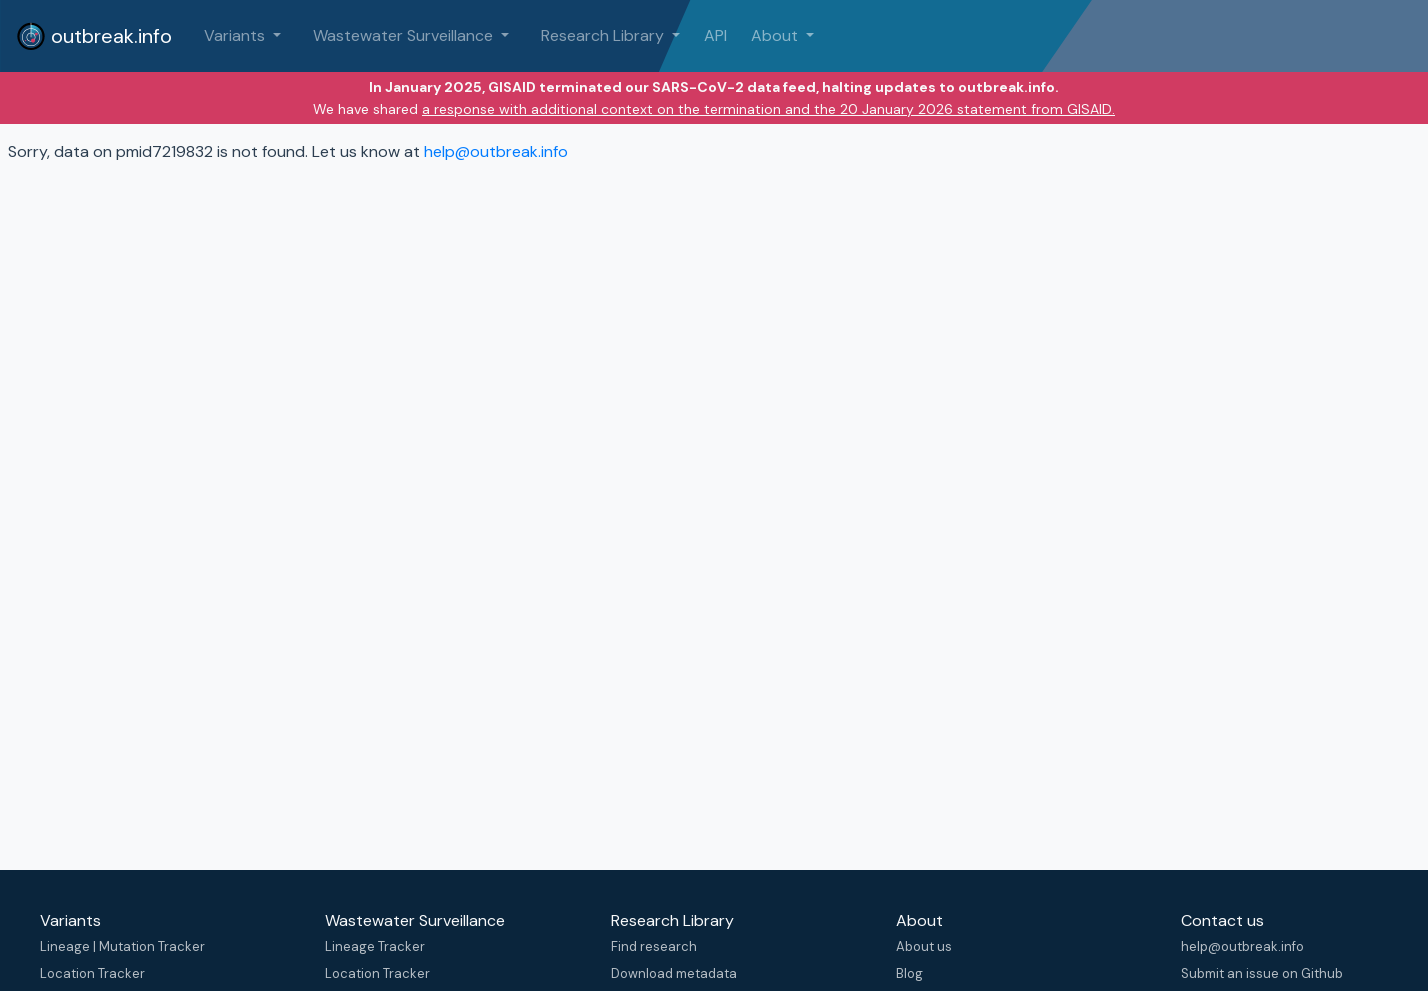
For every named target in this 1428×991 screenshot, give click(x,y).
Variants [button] (236, 35)
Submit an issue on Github (1262, 973)
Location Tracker (92, 973)
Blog (909, 973)
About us (924, 946)
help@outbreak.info (496, 151)
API (715, 35)
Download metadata (674, 973)
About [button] (776, 35)
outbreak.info (94, 36)
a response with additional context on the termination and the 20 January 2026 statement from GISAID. (768, 109)
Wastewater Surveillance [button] (405, 35)
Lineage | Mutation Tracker (122, 946)
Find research (654, 946)
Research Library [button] (604, 35)
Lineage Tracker (375, 946)
